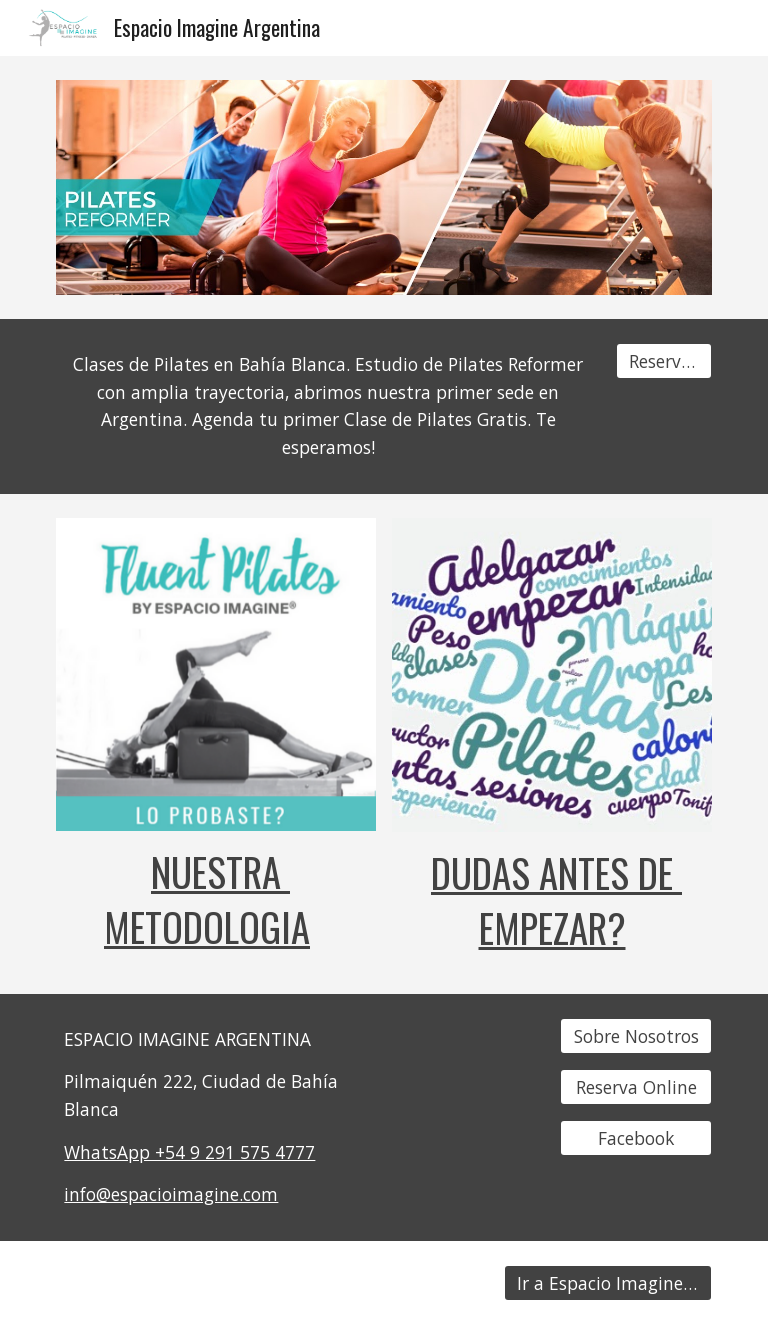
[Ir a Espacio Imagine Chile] (607, 1283)
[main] (327, 406)
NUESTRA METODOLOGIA (207, 899)
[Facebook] (635, 1137)
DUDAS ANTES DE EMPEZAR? (556, 900)
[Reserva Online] (635, 1086)
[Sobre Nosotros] (635, 1035)
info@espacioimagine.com (171, 1194)
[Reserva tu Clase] (663, 361)
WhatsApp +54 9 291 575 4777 (189, 1152)
